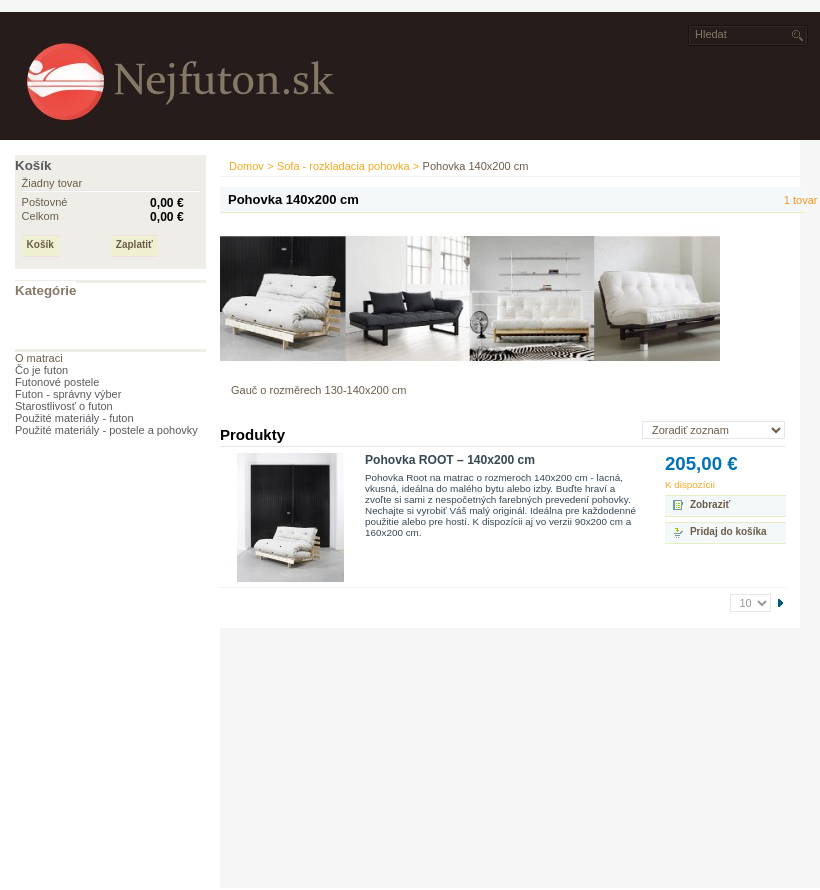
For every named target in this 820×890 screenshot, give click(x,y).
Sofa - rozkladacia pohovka (343, 166)
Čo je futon (41, 370)
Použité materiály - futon (74, 418)
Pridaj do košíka (728, 531)
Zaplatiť (134, 244)
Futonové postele (57, 382)
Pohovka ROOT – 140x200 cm (450, 460)
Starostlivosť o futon (64, 406)
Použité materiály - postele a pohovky (106, 430)
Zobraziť (710, 504)
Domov (246, 166)
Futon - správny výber (68, 394)
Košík (33, 165)
